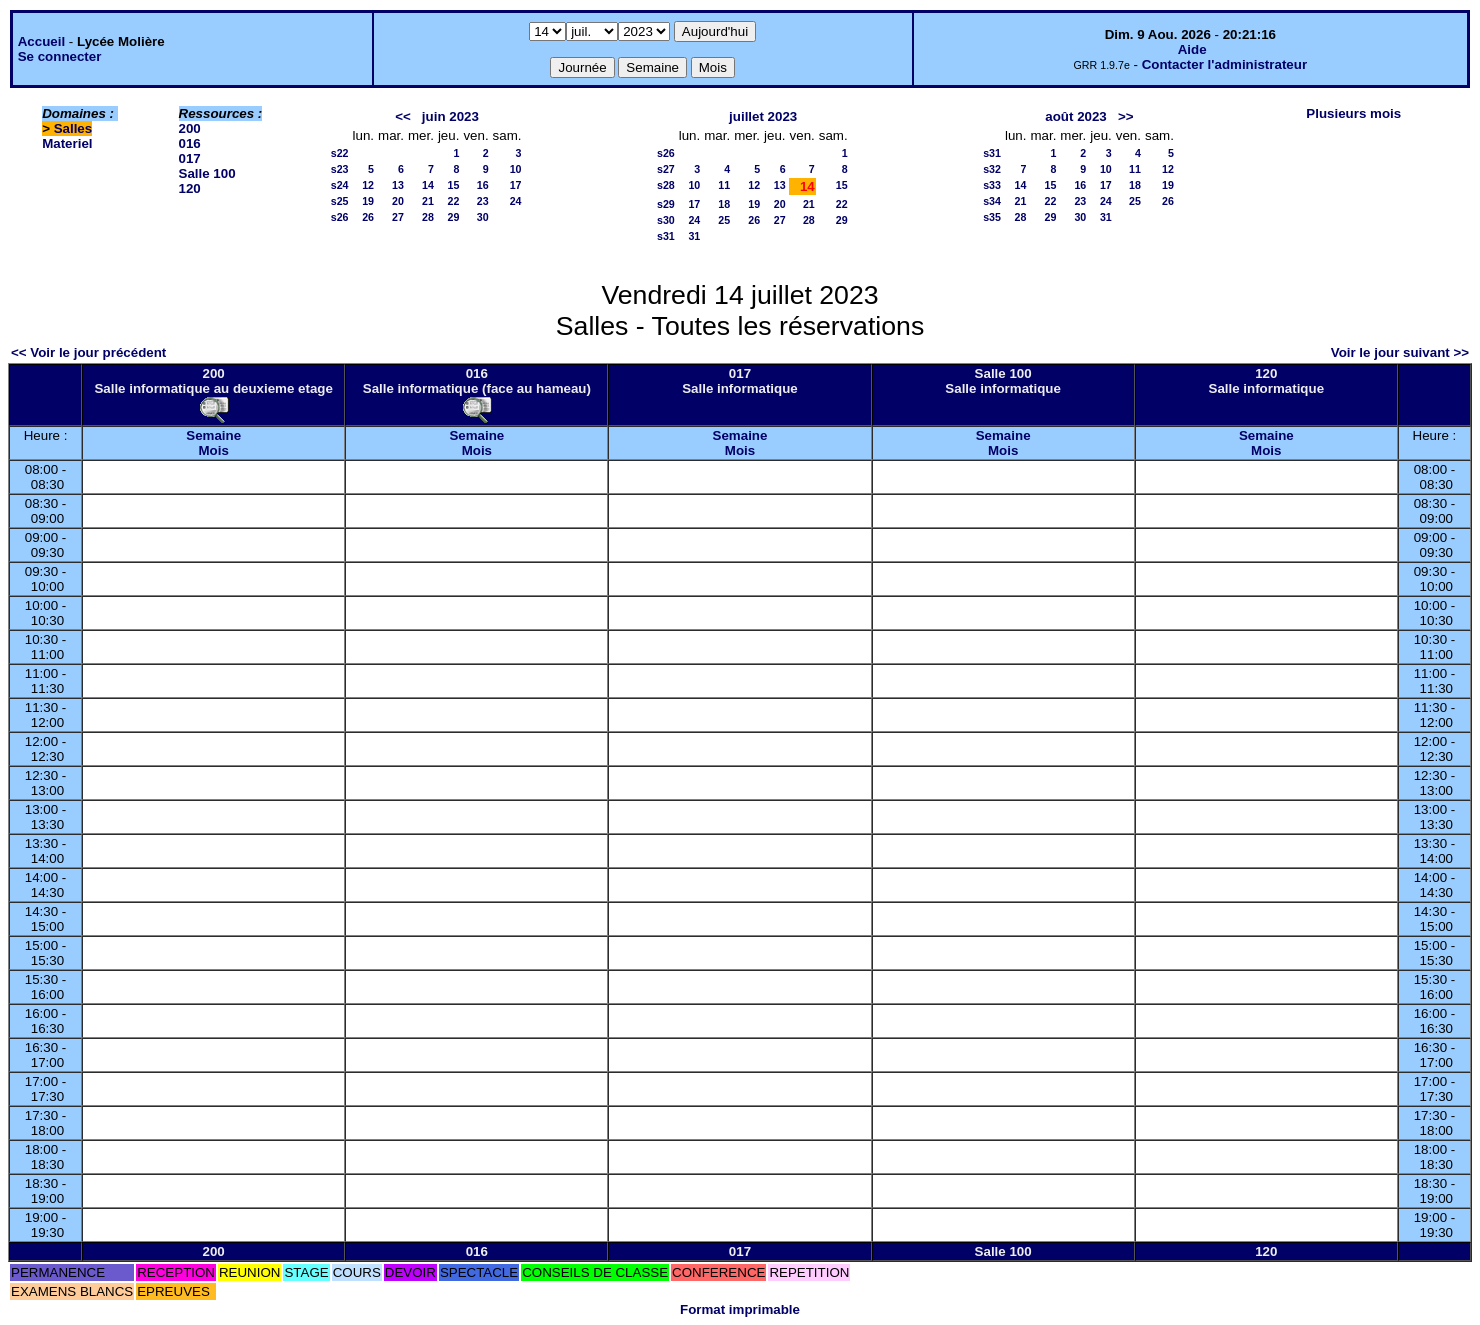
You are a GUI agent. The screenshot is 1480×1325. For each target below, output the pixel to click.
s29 (666, 204)
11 (724, 185)
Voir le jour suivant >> (1400, 352)
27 (398, 217)
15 (454, 185)
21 (428, 201)
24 (516, 201)
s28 (666, 185)
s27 (666, 169)
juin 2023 (450, 116)
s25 (340, 201)
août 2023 (1076, 116)
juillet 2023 (763, 116)
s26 (340, 217)
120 (190, 188)
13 (398, 185)
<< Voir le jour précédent (88, 352)
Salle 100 (207, 173)
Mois (213, 450)
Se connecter (60, 56)
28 (428, 217)
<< (403, 116)
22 (454, 201)
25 (724, 220)
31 (694, 236)
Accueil (41, 41)
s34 (992, 201)
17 (516, 185)
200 (190, 128)
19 (368, 201)
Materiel (67, 143)
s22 (340, 153)
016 (190, 143)
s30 (666, 220)
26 (368, 217)
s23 (340, 169)
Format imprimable (740, 1309)
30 (483, 217)
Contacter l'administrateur (1224, 64)
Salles (73, 128)
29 (454, 217)
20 (398, 201)
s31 (666, 236)
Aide (1192, 49)
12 (368, 185)
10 (516, 169)
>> (1126, 116)
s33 (992, 185)
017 (190, 158)
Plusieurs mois (1353, 113)
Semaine (213, 435)
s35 (992, 217)
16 (483, 185)
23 (483, 201)
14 (428, 185)
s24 (340, 185)
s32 (992, 169)
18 (724, 204)
